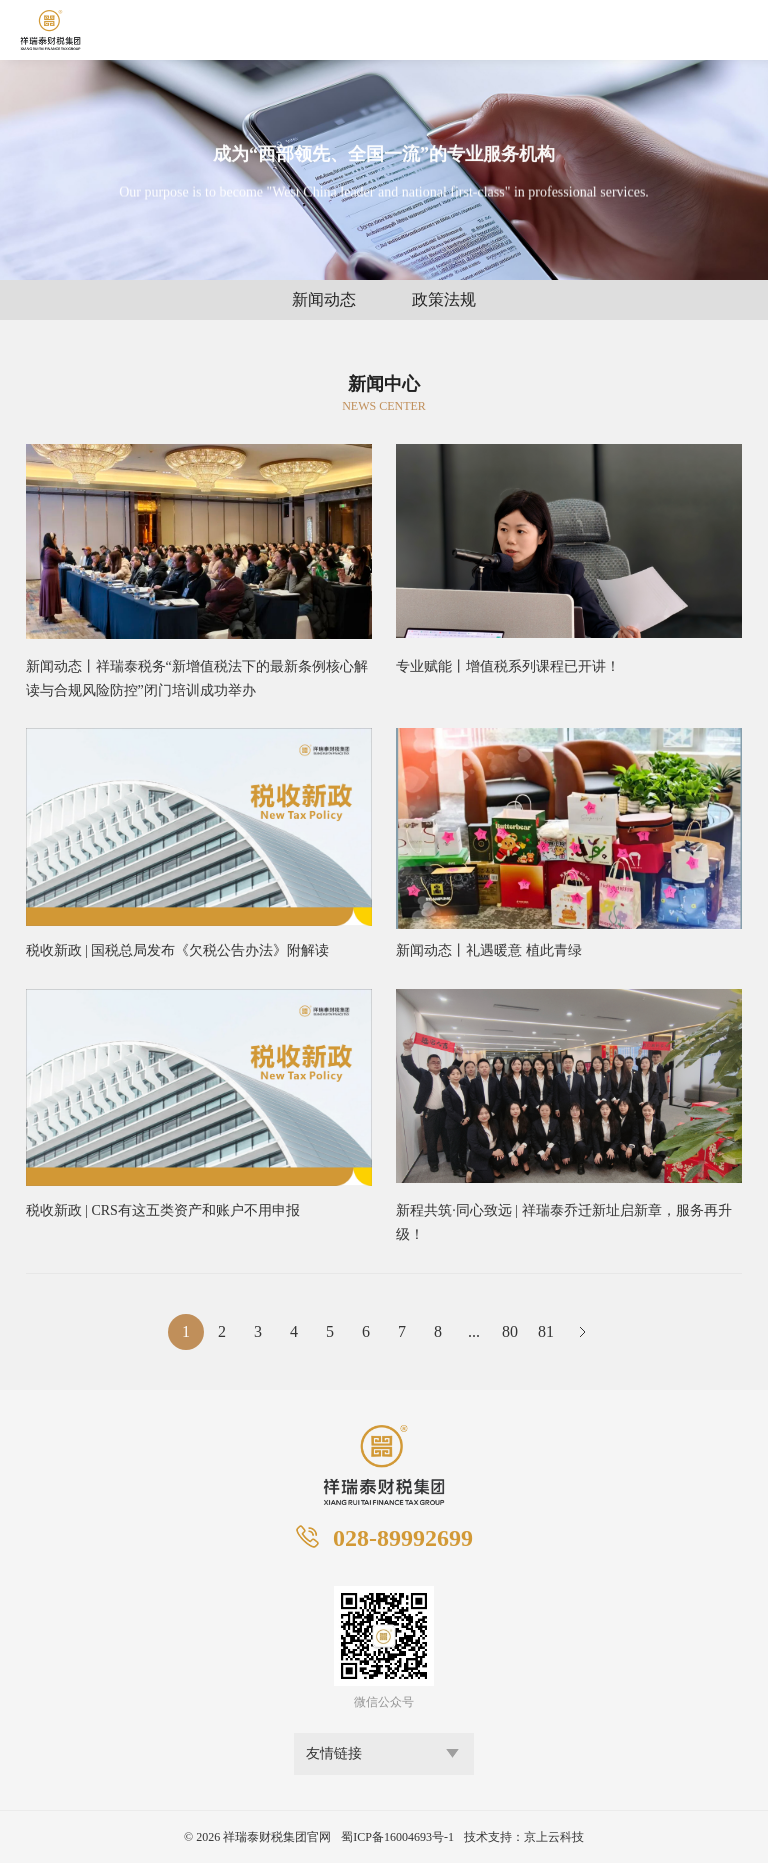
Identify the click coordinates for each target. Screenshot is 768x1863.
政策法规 (444, 299)
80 (510, 1331)
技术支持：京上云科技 (524, 1837)
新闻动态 (324, 299)
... (474, 1331)
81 (546, 1331)
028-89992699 (403, 1538)
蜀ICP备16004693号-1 (397, 1837)
